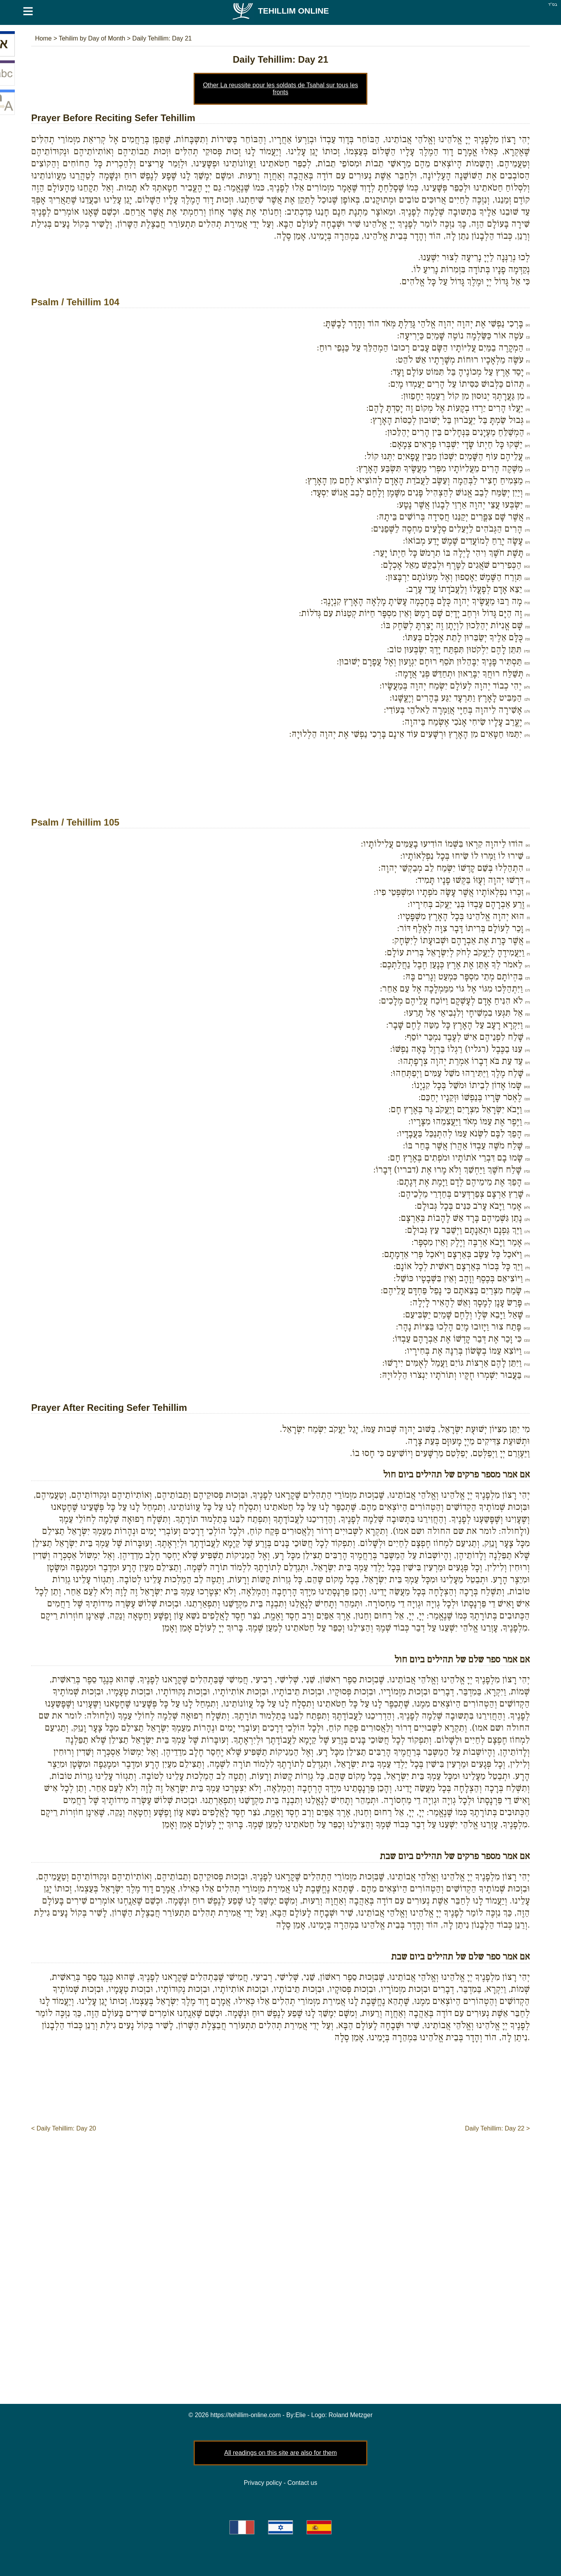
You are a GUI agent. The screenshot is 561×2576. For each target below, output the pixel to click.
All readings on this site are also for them (280, 2452)
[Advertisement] (280, 788)
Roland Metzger (350, 2415)
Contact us (302, 2482)
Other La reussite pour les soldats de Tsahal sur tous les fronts (280, 88)
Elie (300, 2415)
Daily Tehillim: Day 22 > (497, 2128)
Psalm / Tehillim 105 (75, 822)
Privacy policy (263, 2482)
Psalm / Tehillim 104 (75, 302)
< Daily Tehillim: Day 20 (63, 2128)
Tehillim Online (280, 10)
